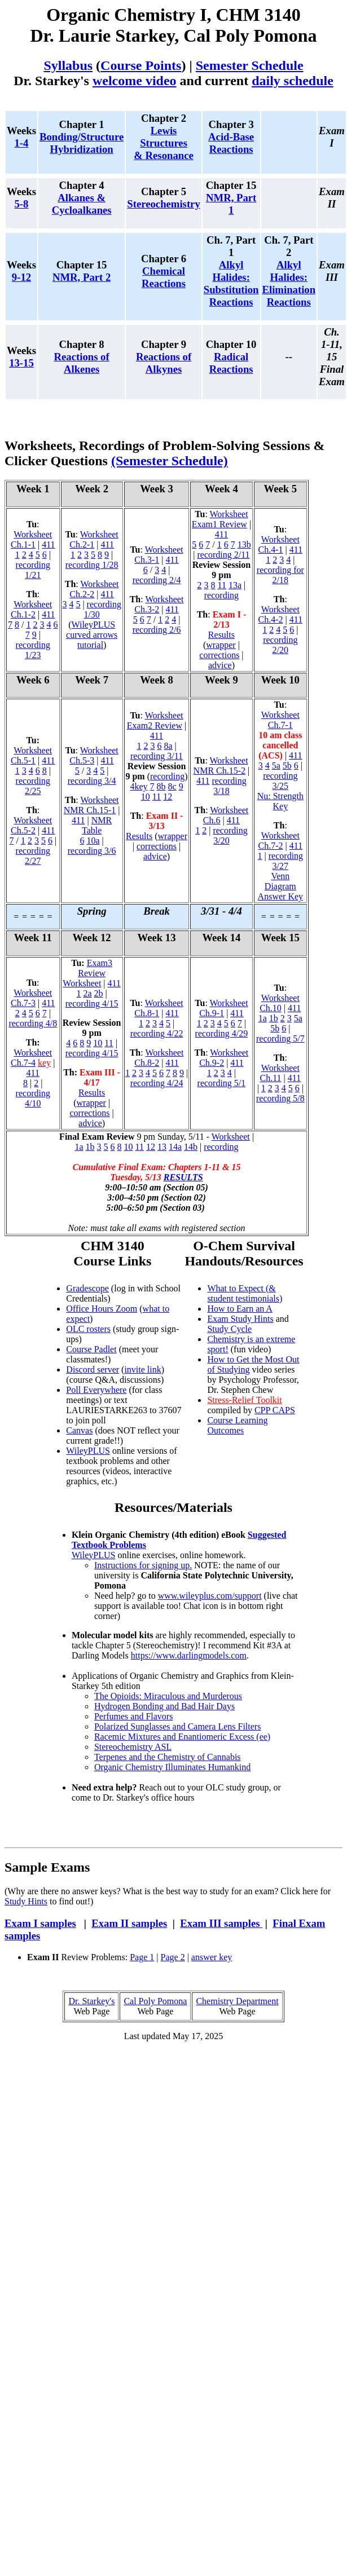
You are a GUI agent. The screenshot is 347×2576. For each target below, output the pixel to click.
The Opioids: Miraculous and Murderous (168, 1696)
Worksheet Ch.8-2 (158, 1058)
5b (287, 765)
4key (138, 786)
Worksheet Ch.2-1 (93, 539)
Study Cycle (229, 1329)
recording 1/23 (33, 650)
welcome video (135, 80)
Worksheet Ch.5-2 (31, 825)
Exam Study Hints (240, 1319)
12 (167, 796)
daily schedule (292, 80)
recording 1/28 (91, 565)
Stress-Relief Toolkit (244, 1400)
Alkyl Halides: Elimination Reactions (289, 283)
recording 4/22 (156, 1033)
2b (98, 993)
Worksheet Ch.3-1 (158, 554)
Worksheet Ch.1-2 (31, 609)
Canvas (79, 1430)
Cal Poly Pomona (155, 2001)
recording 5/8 (280, 1098)
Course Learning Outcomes (237, 1425)
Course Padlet (91, 1349)
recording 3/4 (92, 781)
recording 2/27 (33, 856)
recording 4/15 (91, 1003)
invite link (142, 1369)
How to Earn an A (240, 1308)
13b (244, 544)
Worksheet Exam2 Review (155, 720)
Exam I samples (40, 1923)
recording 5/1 (221, 1083)
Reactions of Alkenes (81, 363)
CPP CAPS (274, 1410)
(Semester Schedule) (169, 460)
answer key (211, 1957)
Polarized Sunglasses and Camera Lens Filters (177, 1726)
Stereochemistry (163, 204)
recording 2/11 (223, 554)
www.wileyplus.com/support (210, 1595)
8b (161, 786)
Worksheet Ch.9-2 (223, 1058)
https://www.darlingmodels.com (189, 1655)
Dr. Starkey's (91, 2001)
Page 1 (142, 1957)
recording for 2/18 (280, 575)
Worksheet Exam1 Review (220, 519)
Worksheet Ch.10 (280, 1003)
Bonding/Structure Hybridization (81, 143)
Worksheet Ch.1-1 (31, 539)
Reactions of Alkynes (163, 363)
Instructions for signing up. (143, 1565)
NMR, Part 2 (81, 277)
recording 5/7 (280, 1038)
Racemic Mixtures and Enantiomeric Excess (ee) (182, 1736)
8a (168, 746)
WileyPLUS (88, 1450)
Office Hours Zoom (101, 1308)
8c (172, 786)
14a (175, 1147)
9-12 (21, 277)
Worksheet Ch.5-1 (31, 755)
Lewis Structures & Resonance (163, 143)
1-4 (22, 143)
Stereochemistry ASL (133, 1747)
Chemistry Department (237, 2001)
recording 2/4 (157, 580)
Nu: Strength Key (280, 801)
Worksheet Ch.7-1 (280, 720)
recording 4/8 (32, 1023)
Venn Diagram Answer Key (280, 886)
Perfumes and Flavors (133, 1716)
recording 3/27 (286, 861)
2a (87, 993)
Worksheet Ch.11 (279, 1073)
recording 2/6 (157, 629)
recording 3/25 (280, 781)
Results (221, 634)
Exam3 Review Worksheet (87, 973)
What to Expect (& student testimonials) (244, 1293)
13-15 (21, 363)
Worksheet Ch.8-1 (158, 1008)
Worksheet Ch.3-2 (158, 604)
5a (276, 765)
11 (222, 585)
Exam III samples (221, 1923)
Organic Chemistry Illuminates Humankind (172, 1767)
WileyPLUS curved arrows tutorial (91, 635)
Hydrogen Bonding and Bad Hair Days (164, 1706)
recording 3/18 (229, 786)
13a (235, 585)
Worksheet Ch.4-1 (279, 544)
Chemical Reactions (164, 277)
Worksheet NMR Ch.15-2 (221, 765)
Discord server (92, 1369)
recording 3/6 (92, 850)
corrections (219, 655)
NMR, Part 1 (231, 204)
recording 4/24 (156, 1083)
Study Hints (26, 1901)
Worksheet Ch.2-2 (93, 589)
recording (221, 595)
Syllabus (68, 65)
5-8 (22, 204)
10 (145, 796)
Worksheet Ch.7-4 (31, 1058)
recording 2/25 (33, 786)
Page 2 (173, 1957)
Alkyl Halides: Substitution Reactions (231, 283)
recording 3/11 (156, 756)
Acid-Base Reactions (231, 143)
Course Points (140, 65)
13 (161, 1147)
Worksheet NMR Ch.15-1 (91, 805)
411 (48, 544)
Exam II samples (129, 1923)
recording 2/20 (280, 645)
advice (220, 665)
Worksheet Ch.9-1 (223, 1008)
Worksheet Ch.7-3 (31, 998)
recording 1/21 (33, 570)
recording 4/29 (221, 1033)
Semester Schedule (250, 65)
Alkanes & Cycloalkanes (82, 204)
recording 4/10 (33, 1098)
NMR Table (97, 825)
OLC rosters (88, 1329)
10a (92, 840)
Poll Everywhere (96, 1390)
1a (262, 1018)
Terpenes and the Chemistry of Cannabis (167, 1757)
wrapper (220, 645)
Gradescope (87, 1288)
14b (190, 1147)
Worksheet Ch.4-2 (279, 614)
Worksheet (231, 1136)
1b (273, 1018)
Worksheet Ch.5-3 (93, 755)
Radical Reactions (231, 363)
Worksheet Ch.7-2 (279, 840)
